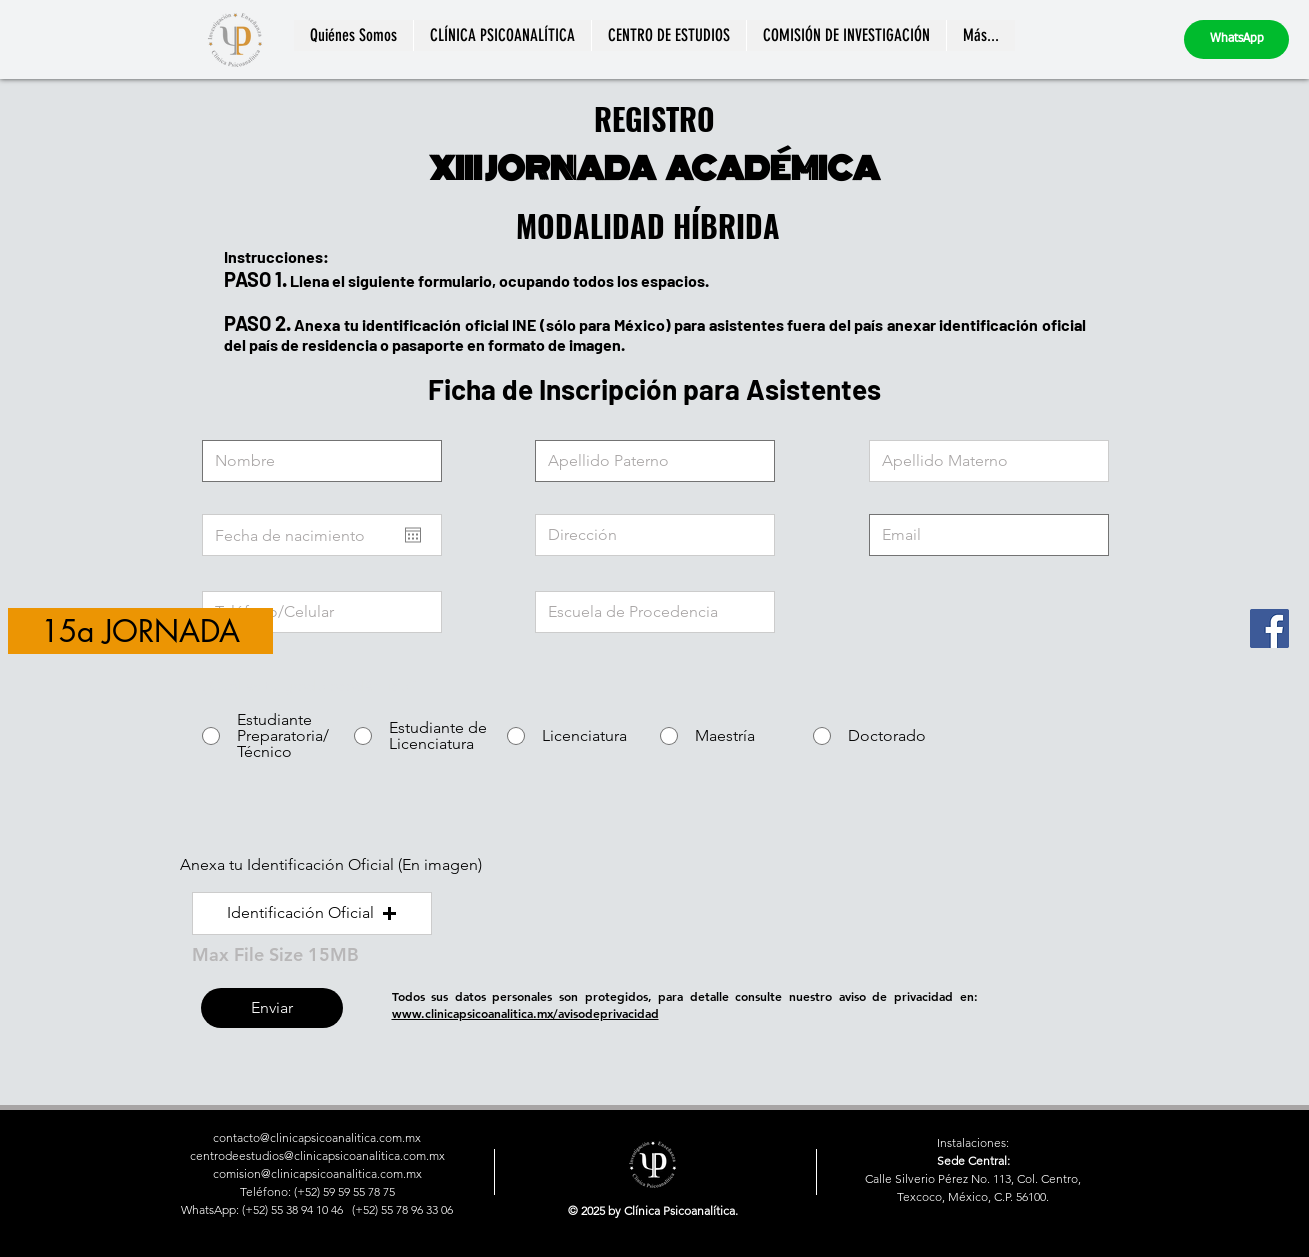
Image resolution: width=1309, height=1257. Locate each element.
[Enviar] (272, 1008)
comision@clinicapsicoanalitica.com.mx (317, 1173)
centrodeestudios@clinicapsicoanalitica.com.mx (317, 1155)
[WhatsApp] (1236, 39)
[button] (312, 913)
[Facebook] (1269, 628)
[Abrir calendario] (413, 535)
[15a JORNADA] (140, 631)
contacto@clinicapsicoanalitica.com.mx (317, 1137)
